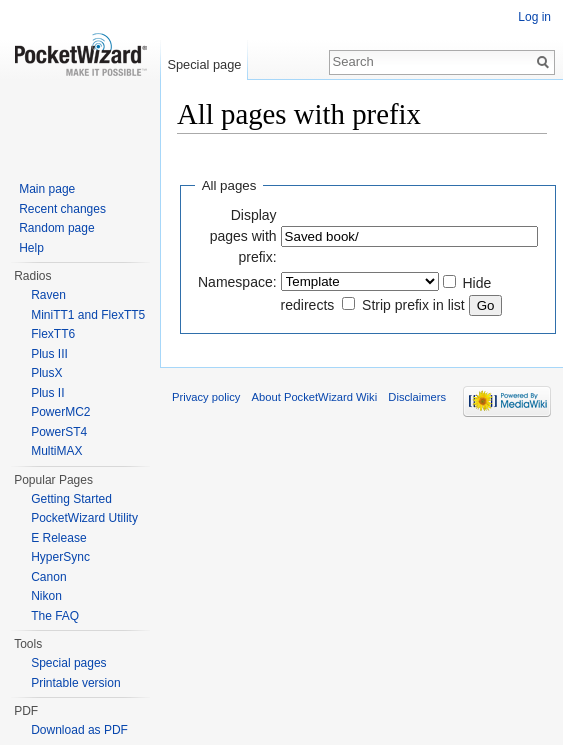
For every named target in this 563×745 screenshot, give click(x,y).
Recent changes (62, 209)
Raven (48, 295)
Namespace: (237, 282)
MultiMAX (56, 451)
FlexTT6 (53, 334)
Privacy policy (206, 397)
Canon (48, 577)
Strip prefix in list (413, 305)
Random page (56, 228)
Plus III (49, 354)
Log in (534, 17)
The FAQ (55, 616)
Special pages (68, 663)
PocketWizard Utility (84, 518)
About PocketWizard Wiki (315, 397)
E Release (58, 538)
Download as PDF (79, 730)
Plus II (47, 393)
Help (31, 248)
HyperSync (60, 557)
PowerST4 (59, 432)
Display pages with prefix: (243, 236)
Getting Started (71, 499)
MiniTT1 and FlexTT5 (88, 315)
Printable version (75, 683)
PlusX (46, 373)
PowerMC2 (60, 412)
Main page (47, 189)
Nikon (46, 596)
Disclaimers (417, 397)
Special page (204, 64)
